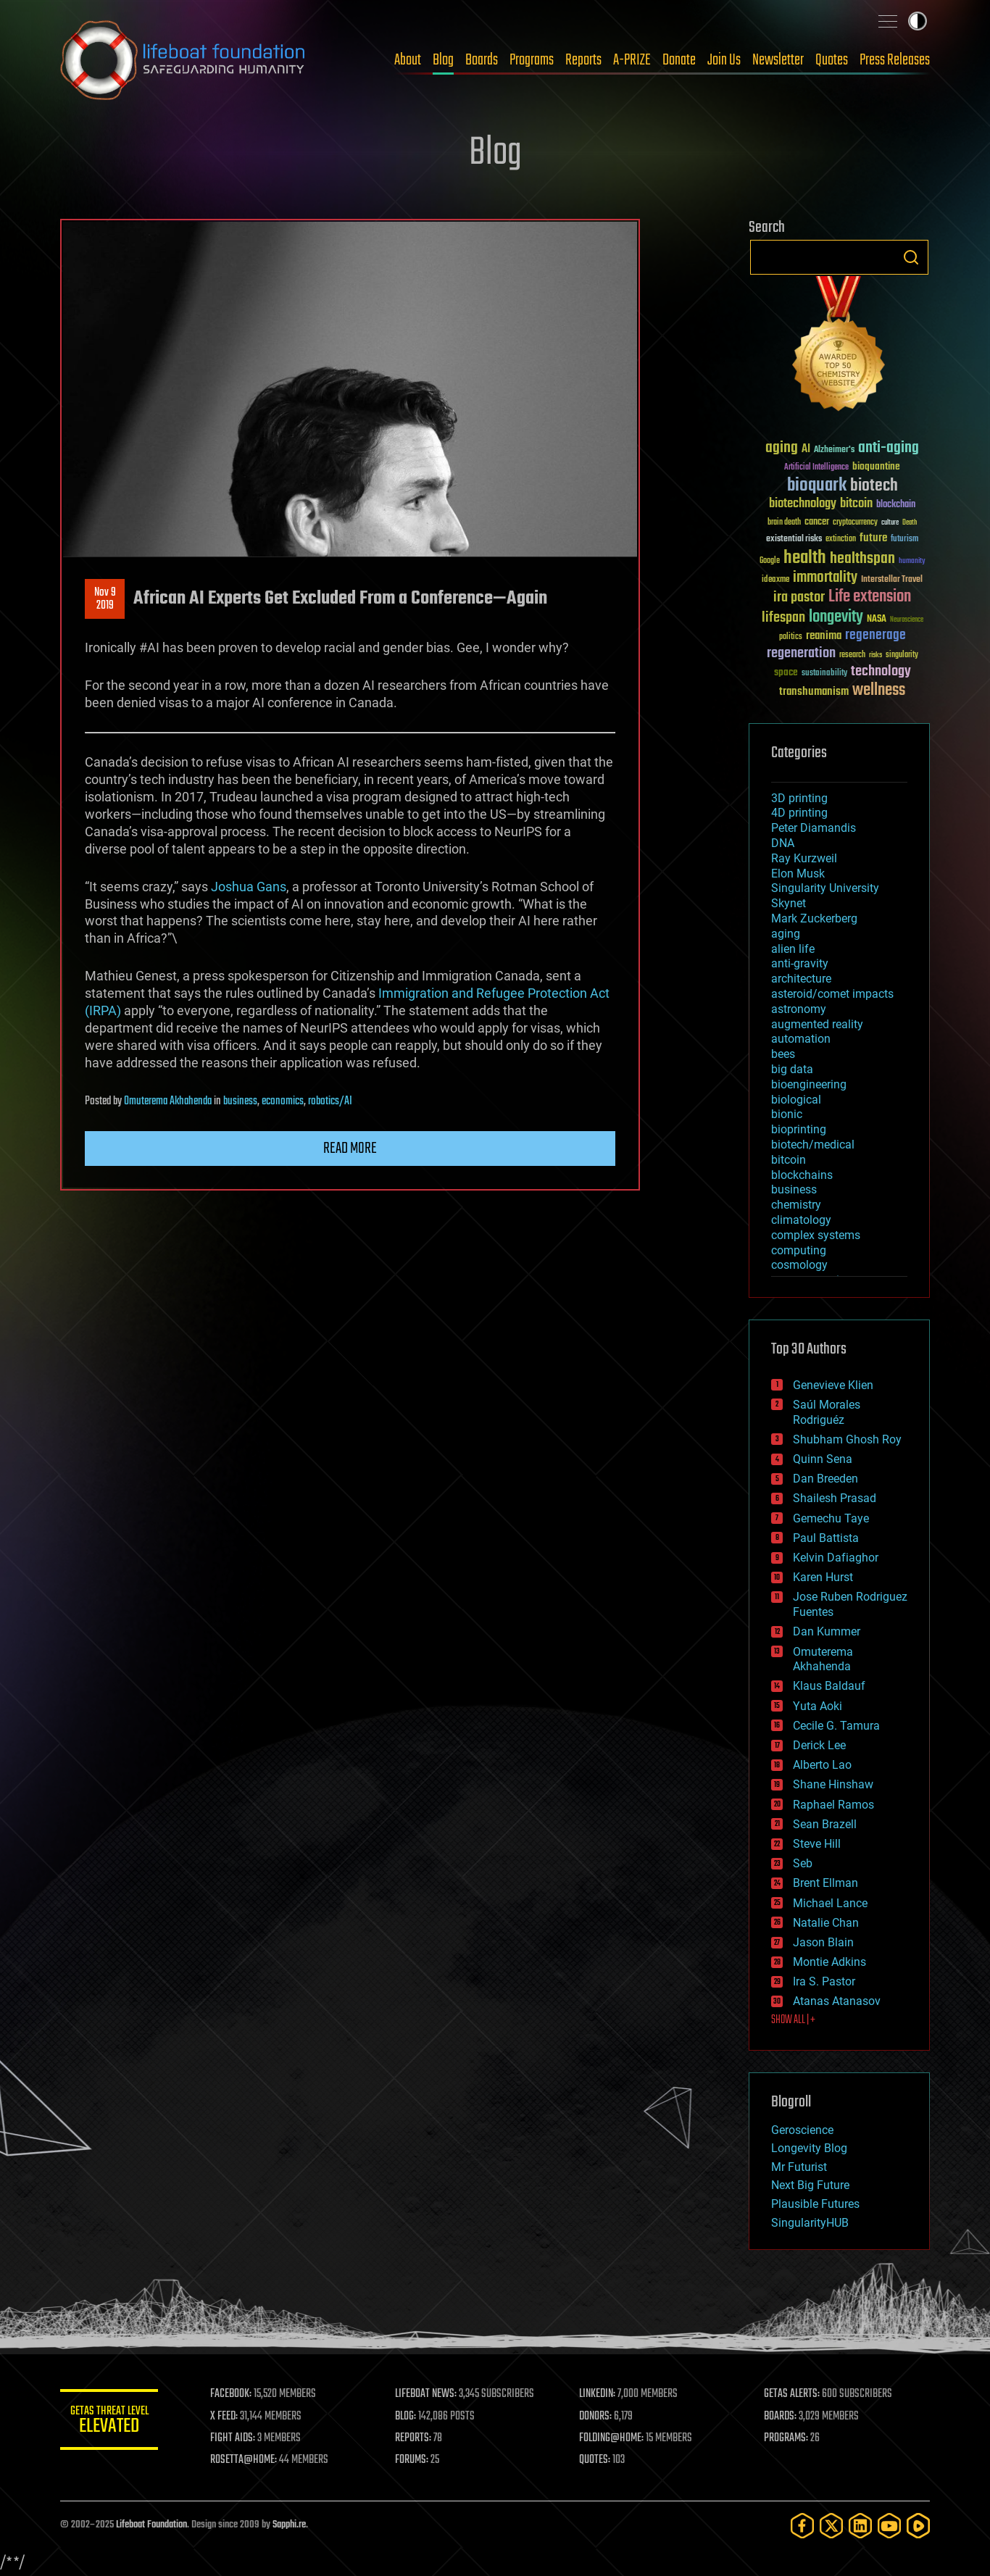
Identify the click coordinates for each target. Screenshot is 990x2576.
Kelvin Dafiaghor (835, 1557)
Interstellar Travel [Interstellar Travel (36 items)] (892, 580)
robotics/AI (330, 1101)
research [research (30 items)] (852, 655)
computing (798, 1250)
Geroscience (802, 2130)
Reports (583, 60)
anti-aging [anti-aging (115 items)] (888, 448)
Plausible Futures (815, 2204)
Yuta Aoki (817, 1706)
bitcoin (788, 1160)
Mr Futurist (799, 2167)
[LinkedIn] (860, 2525)
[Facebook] (802, 2525)
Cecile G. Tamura (836, 1726)
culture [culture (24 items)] (890, 523)
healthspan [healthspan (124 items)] (862, 559)
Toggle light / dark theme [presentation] (917, 21)
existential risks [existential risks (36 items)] (794, 539)
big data (792, 1069)
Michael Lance (830, 1903)
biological (796, 1099)
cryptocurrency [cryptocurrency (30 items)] (855, 523)
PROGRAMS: (787, 2438)
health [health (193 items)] (804, 558)
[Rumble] (918, 2525)
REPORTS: (415, 2438)
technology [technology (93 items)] (881, 672)
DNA (782, 843)
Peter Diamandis (813, 828)
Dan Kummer (826, 1631)
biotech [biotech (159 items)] (874, 486)
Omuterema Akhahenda (168, 1101)
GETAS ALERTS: (792, 2394)
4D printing (799, 813)
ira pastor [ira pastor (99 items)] (799, 597)
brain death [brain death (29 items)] (784, 523)
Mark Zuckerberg (814, 918)
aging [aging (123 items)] (781, 448)
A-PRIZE (632, 60)
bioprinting (798, 1129)
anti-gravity (799, 963)
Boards (481, 60)
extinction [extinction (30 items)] (840, 539)
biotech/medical (812, 1144)
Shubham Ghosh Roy (847, 1439)
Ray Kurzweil (804, 858)
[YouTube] (889, 2525)
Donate (679, 60)
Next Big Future (810, 2185)
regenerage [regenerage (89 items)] (875, 635)
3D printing (799, 798)
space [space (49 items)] (786, 672)
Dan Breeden (825, 1478)
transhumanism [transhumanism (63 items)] (814, 692)
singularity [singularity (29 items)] (902, 655)
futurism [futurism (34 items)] (904, 540)
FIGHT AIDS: (236, 2438)
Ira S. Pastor (824, 1981)
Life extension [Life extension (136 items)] (869, 597)
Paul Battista (826, 1538)
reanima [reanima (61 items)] (823, 636)
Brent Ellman (825, 1883)
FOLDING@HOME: (613, 2438)
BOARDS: (781, 2416)
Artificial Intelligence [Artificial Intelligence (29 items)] (816, 467)
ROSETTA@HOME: (247, 2460)
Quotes (831, 60)
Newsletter (778, 60)
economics (283, 1101)
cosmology (799, 1265)
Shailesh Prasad (834, 1498)
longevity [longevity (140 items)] (836, 617)
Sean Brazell (825, 1824)
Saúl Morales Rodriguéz (826, 1412)
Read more (350, 1148)
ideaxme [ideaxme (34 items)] (775, 580)
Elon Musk (798, 873)
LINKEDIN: (599, 2394)
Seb (802, 1863)
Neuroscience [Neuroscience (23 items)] (906, 621)
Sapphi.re (289, 2525)
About (407, 60)
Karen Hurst (823, 1577)
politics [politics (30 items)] (790, 637)
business (240, 1101)
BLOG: (407, 2416)
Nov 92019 (105, 599)
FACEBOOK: (234, 2394)
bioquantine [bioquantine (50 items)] (876, 466)
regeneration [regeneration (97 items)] (801, 653)
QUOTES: (596, 2460)
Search (911, 257)
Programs (531, 60)
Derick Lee (819, 1745)
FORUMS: (413, 2460)
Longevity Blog (809, 2148)
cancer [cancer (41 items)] (816, 522)
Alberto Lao (822, 1765)
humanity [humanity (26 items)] (912, 561)
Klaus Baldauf (829, 1686)
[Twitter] (831, 2525)
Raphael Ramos (833, 1805)
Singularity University (825, 888)
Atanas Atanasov (837, 2001)
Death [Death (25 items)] (909, 523)
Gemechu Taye (831, 1518)
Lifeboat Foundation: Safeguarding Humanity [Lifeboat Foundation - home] (183, 60)
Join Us (724, 60)
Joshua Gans (248, 886)
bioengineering (809, 1084)
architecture (801, 978)
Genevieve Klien (833, 1385)
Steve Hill (817, 1844)
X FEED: (227, 2416)
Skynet (788, 903)
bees (783, 1054)
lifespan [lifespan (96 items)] (783, 617)
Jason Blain (823, 1942)
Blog (443, 60)
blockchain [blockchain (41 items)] (895, 505)
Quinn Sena (822, 1459)
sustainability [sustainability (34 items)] (824, 674)
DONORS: (597, 2416)
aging (785, 934)
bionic (786, 1114)
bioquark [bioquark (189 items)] (817, 485)
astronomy (798, 1009)
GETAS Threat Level (111, 2422)
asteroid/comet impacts (832, 994)
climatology (801, 1220)
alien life (793, 949)
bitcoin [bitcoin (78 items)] (856, 504)
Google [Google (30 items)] (770, 561)
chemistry (796, 1205)
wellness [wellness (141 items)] (878, 690)
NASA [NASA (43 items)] (876, 619)
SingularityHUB (810, 2223)
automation (801, 1039)
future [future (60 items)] (873, 538)
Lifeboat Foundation (151, 2525)
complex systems (815, 1235)
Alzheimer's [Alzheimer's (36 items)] (834, 450)
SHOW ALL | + (793, 2020)
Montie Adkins (829, 1962)
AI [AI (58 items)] (806, 450)
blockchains (802, 1175)
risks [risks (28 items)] (875, 655)
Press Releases (895, 60)
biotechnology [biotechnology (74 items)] (802, 504)
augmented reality (817, 1024)
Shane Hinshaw (833, 1784)
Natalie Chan (826, 1923)
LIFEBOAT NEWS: (428, 2394)
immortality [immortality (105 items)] (825, 577)
